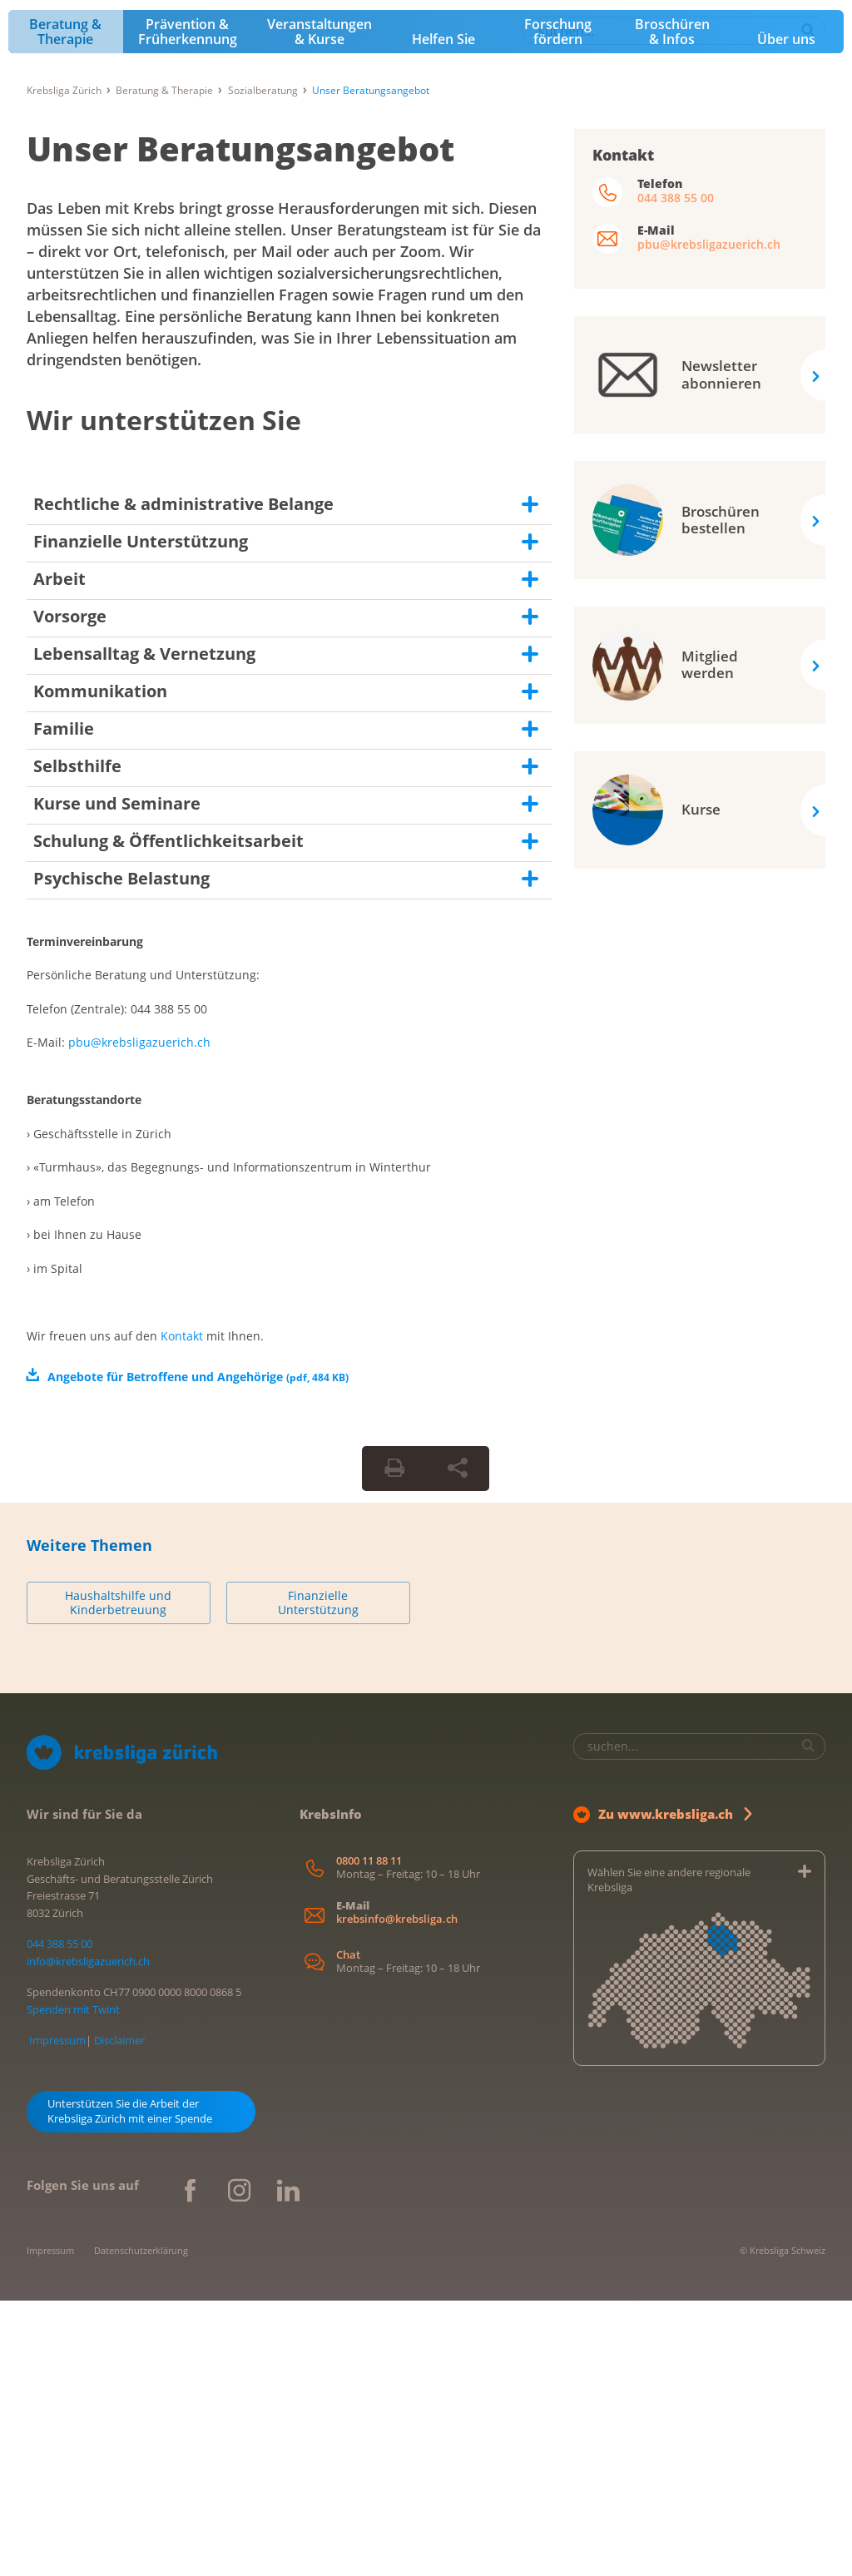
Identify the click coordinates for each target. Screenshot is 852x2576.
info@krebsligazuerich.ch (88, 2236)
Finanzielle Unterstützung (140, 816)
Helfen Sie (443, 314)
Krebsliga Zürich (64, 366)
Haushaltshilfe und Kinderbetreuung (118, 1877)
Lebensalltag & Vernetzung (144, 929)
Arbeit (59, 854)
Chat (348, 2230)
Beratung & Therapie (65, 307)
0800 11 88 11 (369, 2135)
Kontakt (182, 1610)
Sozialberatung (263, 366)
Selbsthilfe (77, 1041)
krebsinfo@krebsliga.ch (397, 2194)
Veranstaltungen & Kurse (319, 307)
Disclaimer (119, 2315)
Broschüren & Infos (672, 307)
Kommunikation (100, 966)
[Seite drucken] (394, 1743)
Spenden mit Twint (73, 2284)
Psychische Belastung (121, 1153)
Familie (63, 1004)
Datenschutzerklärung (141, 2525)
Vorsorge (69, 891)
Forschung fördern (558, 307)
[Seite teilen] (457, 1743)
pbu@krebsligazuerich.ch (139, 1317)
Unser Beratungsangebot (240, 424)
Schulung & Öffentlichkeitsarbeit (168, 1116)
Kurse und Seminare (117, 1079)
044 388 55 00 (675, 473)
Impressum (57, 2315)
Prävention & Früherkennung (187, 307)
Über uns (786, 314)
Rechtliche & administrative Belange (183, 779)
